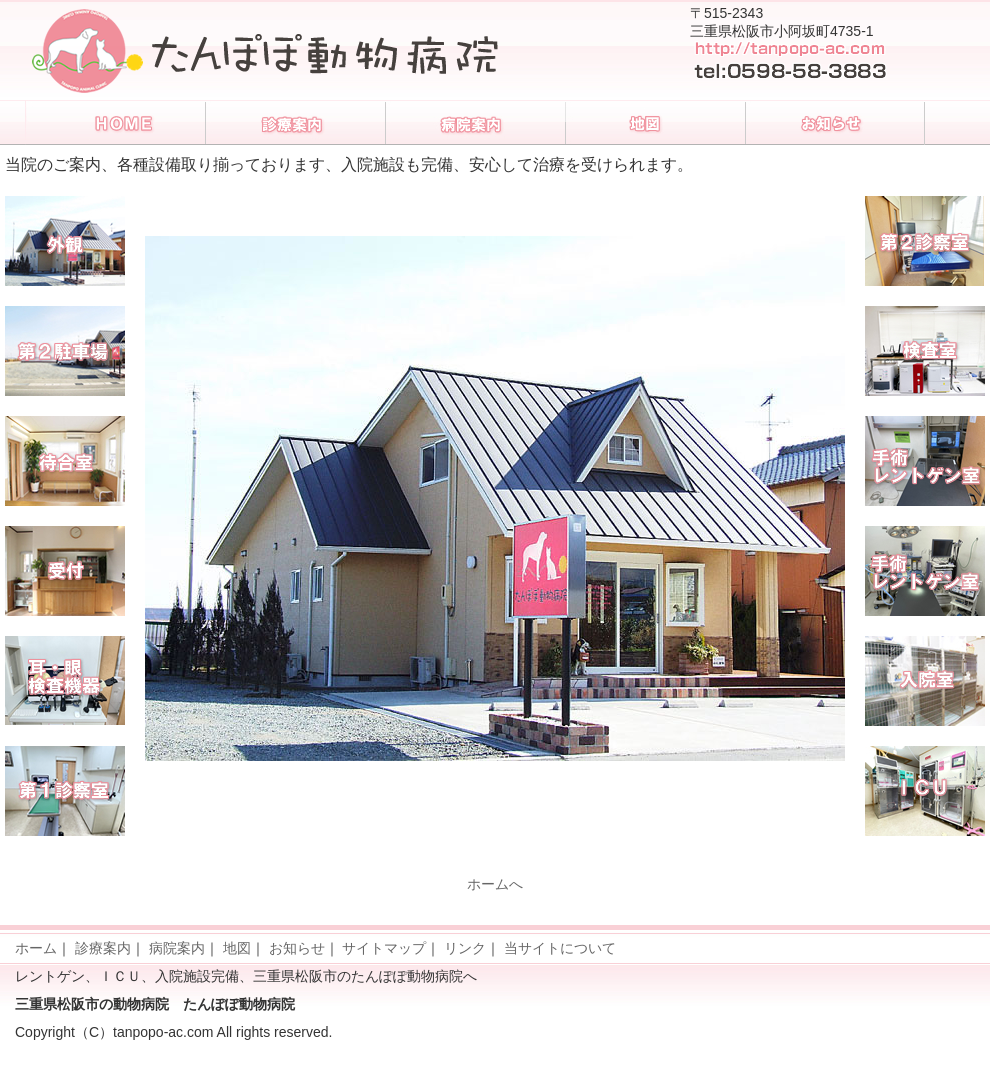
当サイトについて (560, 948)
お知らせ (297, 948)
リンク (465, 948)
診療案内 (103, 948)
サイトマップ (384, 948)
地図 (237, 948)
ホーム (36, 948)
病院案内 (177, 948)
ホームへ (495, 884)
